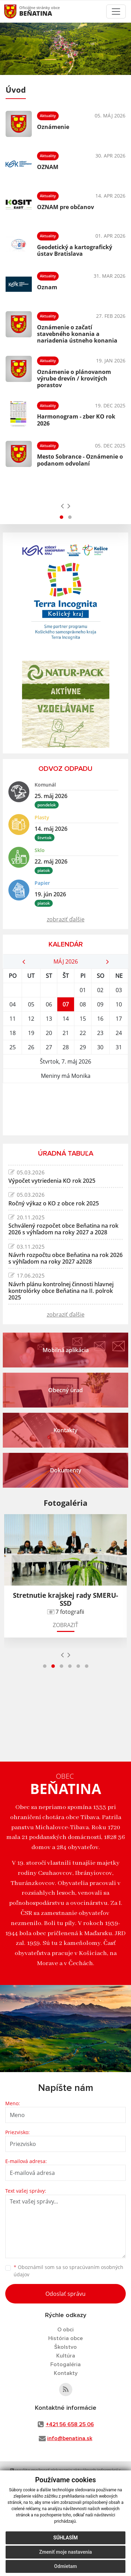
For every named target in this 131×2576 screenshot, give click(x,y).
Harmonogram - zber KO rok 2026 (76, 420)
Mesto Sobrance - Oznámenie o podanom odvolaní (80, 460)
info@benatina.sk (69, 2438)
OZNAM (47, 167)
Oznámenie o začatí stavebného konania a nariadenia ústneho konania (77, 333)
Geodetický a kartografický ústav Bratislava (74, 250)
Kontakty (66, 2373)
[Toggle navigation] (116, 11)
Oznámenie (53, 127)
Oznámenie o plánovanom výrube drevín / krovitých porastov (74, 378)
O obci (65, 2329)
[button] (61, 517)
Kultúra (65, 2356)
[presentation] (62, 505)
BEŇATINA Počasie (65, 1109)
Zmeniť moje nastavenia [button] (65, 2552)
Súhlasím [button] (65, 2537)
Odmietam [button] (65, 2566)
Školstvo (65, 2347)
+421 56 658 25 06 (70, 2424)
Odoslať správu (65, 2294)
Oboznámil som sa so (68, 2271)
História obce (65, 2338)
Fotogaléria (65, 2364)
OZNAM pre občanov (65, 207)
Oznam (47, 287)
